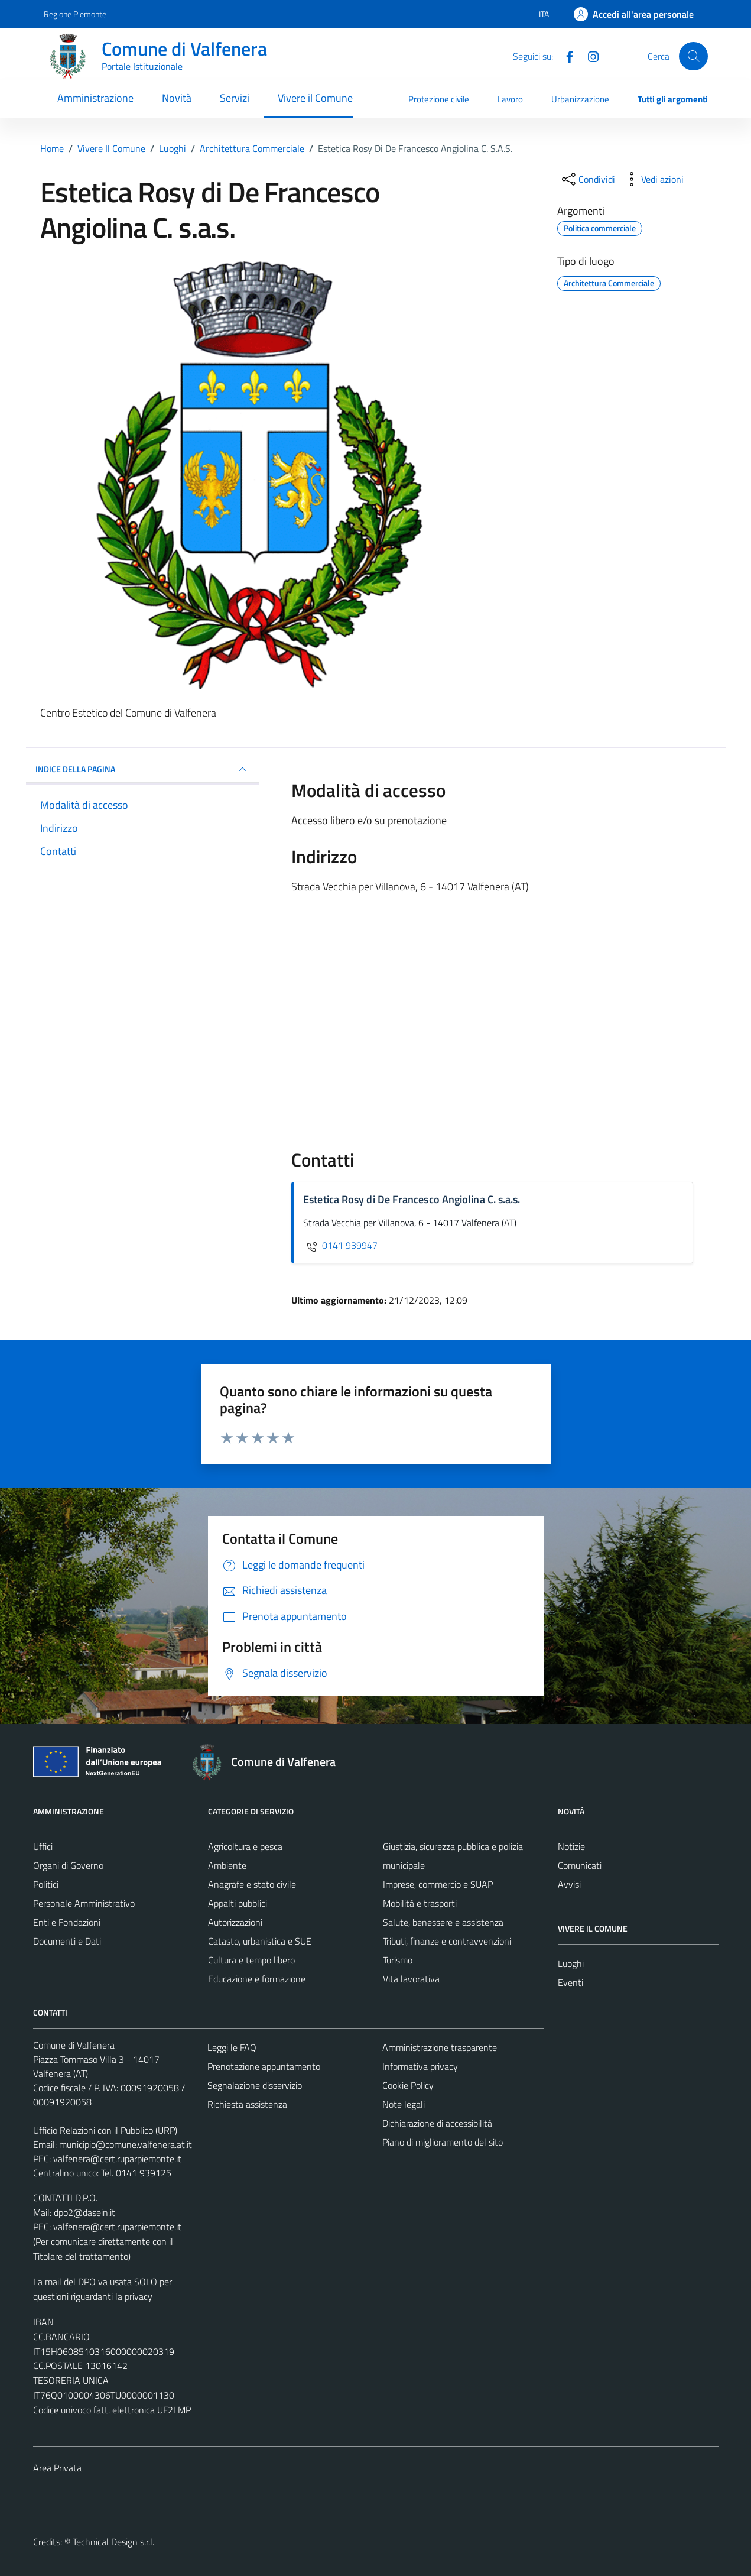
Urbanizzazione (580, 99)
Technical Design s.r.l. (113, 2542)
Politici (45, 1884)
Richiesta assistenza (247, 2104)
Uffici (43, 1846)
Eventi (570, 1982)
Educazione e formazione (256, 1979)
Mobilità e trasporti (420, 1903)
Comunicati (580, 1865)
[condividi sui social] (587, 179)
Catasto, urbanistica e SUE (259, 1941)
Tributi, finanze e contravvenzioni (447, 1941)
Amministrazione (95, 98)
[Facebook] (565, 55)
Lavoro (510, 99)
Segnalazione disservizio (254, 2085)
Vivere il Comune (315, 98)
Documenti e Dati (67, 1941)
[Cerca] (693, 56)
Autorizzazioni (235, 1922)
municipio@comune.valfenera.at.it (125, 2144)
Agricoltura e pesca (245, 1846)
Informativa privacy (420, 2066)
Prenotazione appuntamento (263, 2066)
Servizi (234, 98)
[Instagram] (588, 55)
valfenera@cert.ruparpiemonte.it (117, 2158)
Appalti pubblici (237, 1903)
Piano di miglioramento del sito (442, 2142)
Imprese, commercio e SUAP (438, 1884)
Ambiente (227, 1865)
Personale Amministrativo (84, 1903)
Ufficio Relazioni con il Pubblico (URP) (105, 2130)
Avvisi (569, 1884)
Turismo (397, 1960)
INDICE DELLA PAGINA (142, 769)
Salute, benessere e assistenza (443, 1922)
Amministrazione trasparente (439, 2047)
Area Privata (57, 2468)
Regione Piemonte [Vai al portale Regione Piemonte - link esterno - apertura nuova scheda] (75, 14)
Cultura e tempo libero (251, 1960)
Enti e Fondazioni (66, 1922)
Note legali (403, 2104)
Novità (176, 98)
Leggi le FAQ (231, 2047)
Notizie (571, 1846)
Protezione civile (438, 99)
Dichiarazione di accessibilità (437, 2123)
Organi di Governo (68, 1865)
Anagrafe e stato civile (252, 1884)
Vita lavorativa (411, 1979)
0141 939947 (340, 1245)
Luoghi (571, 1963)
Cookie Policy (408, 2085)
